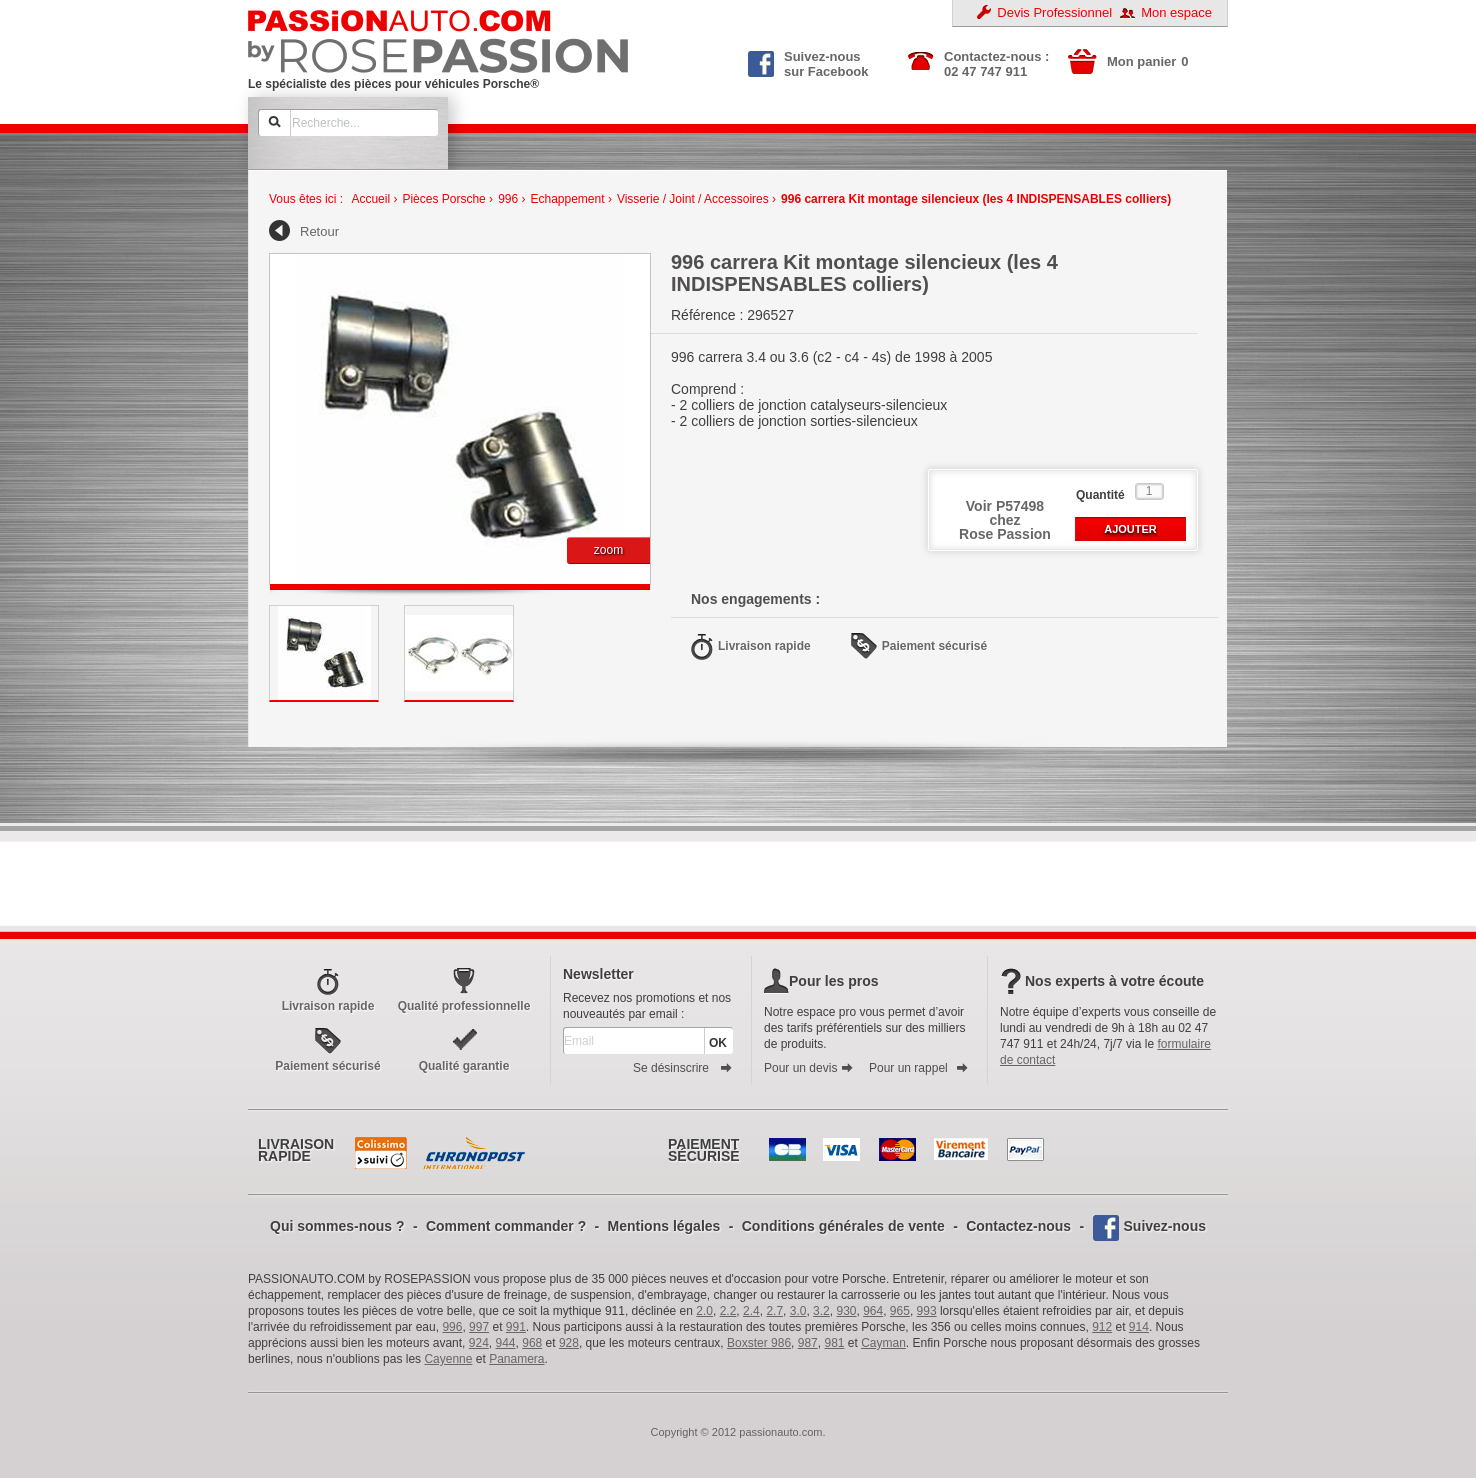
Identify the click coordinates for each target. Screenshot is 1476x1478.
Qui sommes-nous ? (337, 1226)
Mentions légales (664, 1226)
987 (808, 1343)
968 (532, 1343)
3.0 (798, 1311)
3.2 (821, 1311)
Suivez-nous (1165, 1226)
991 (516, 1327)
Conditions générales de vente (843, 1226)
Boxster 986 (759, 1343)
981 (834, 1343)
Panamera (516, 1359)
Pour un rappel (919, 1068)
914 (1139, 1327)
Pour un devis (809, 1068)
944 (506, 1343)
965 (900, 1311)
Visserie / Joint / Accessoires (693, 199)
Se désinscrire (683, 1068)
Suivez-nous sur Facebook (808, 62)
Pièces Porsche (443, 199)
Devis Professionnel (1054, 12)
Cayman (883, 1343)
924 (479, 1343)
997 (479, 1327)
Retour (319, 231)
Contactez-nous (1018, 1226)
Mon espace (1176, 12)
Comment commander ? (506, 1226)
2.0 (704, 1311)
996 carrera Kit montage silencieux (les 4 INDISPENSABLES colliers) (976, 199)
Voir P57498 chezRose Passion (1005, 520)
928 (569, 1343)
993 (927, 1311)
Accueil (370, 199)
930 (846, 1311)
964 (873, 1311)
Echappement (568, 199)
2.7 (774, 1311)
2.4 (751, 1311)
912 (1102, 1327)
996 (508, 199)
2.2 (728, 1311)
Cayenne (448, 1359)
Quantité (1100, 495)
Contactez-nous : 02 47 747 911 (996, 64)
